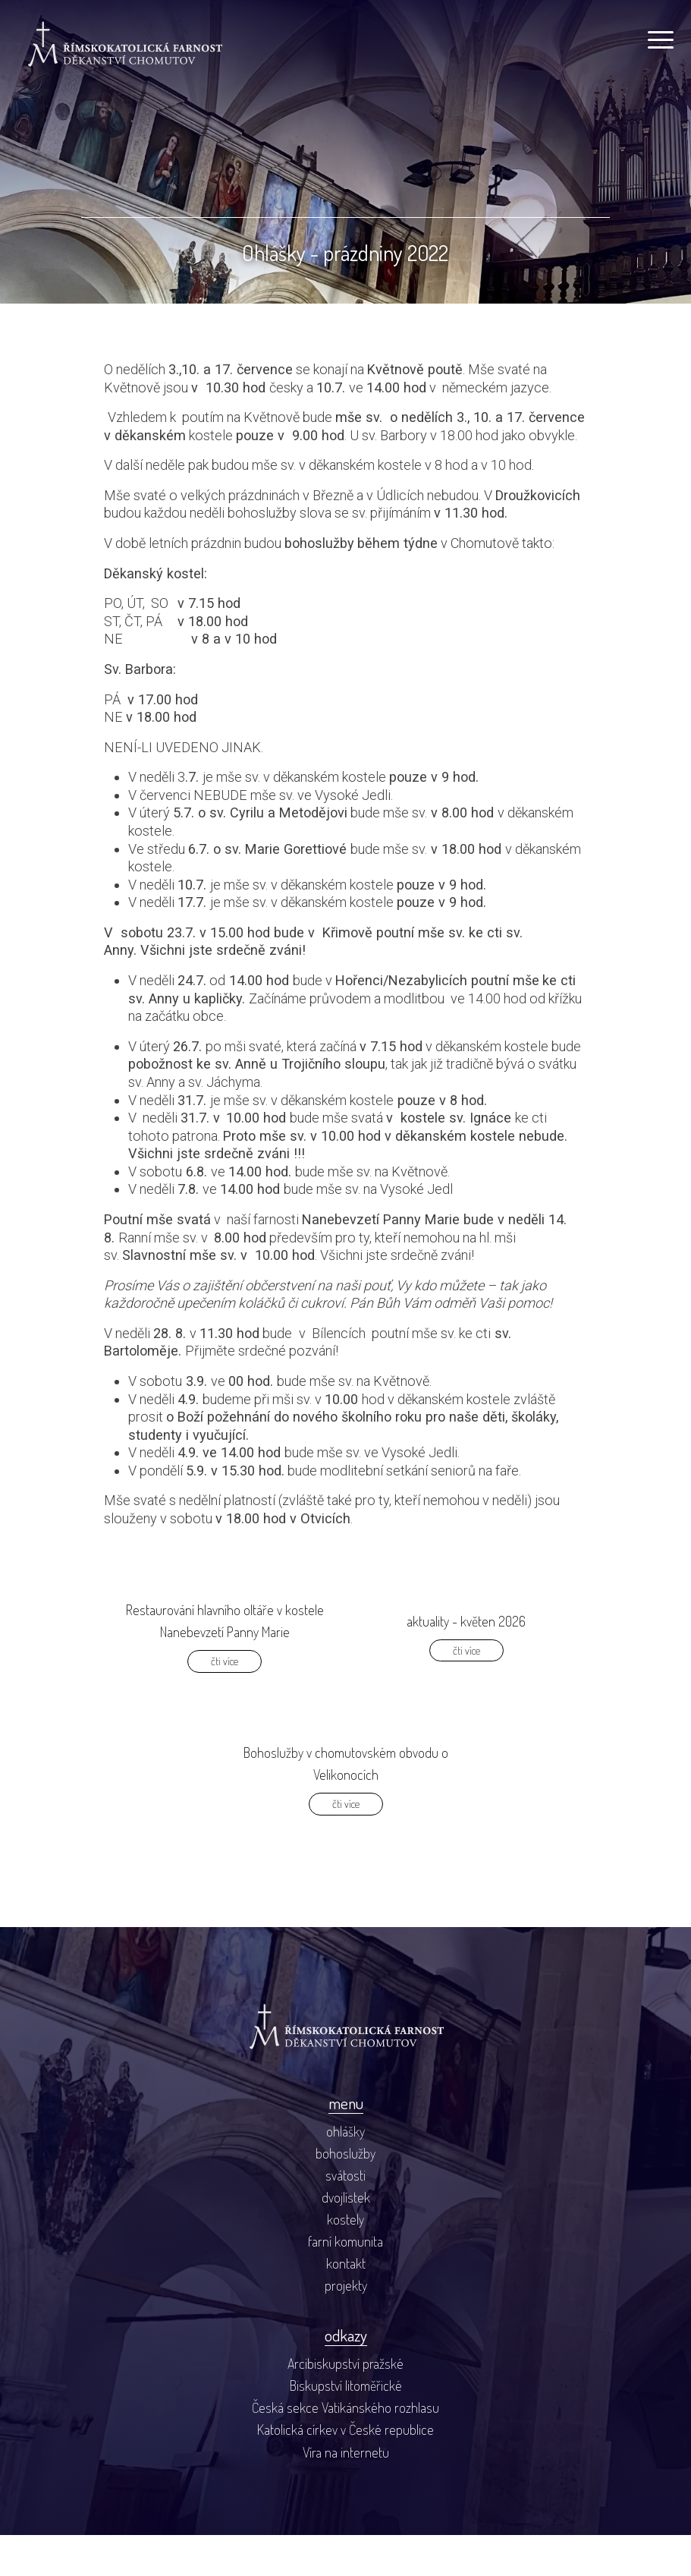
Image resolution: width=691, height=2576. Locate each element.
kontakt (346, 2304)
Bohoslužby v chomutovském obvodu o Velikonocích (345, 1803)
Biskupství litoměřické (346, 2426)
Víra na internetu (346, 2492)
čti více (224, 1700)
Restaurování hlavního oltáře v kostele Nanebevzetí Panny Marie (225, 1660)
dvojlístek (346, 2237)
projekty (346, 2326)
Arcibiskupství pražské (345, 2404)
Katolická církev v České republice (345, 2470)
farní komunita (345, 2282)
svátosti (345, 2215)
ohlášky (345, 2171)
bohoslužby (345, 2193)
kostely (345, 2259)
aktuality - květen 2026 (466, 1660)
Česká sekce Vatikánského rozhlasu (345, 2448)
